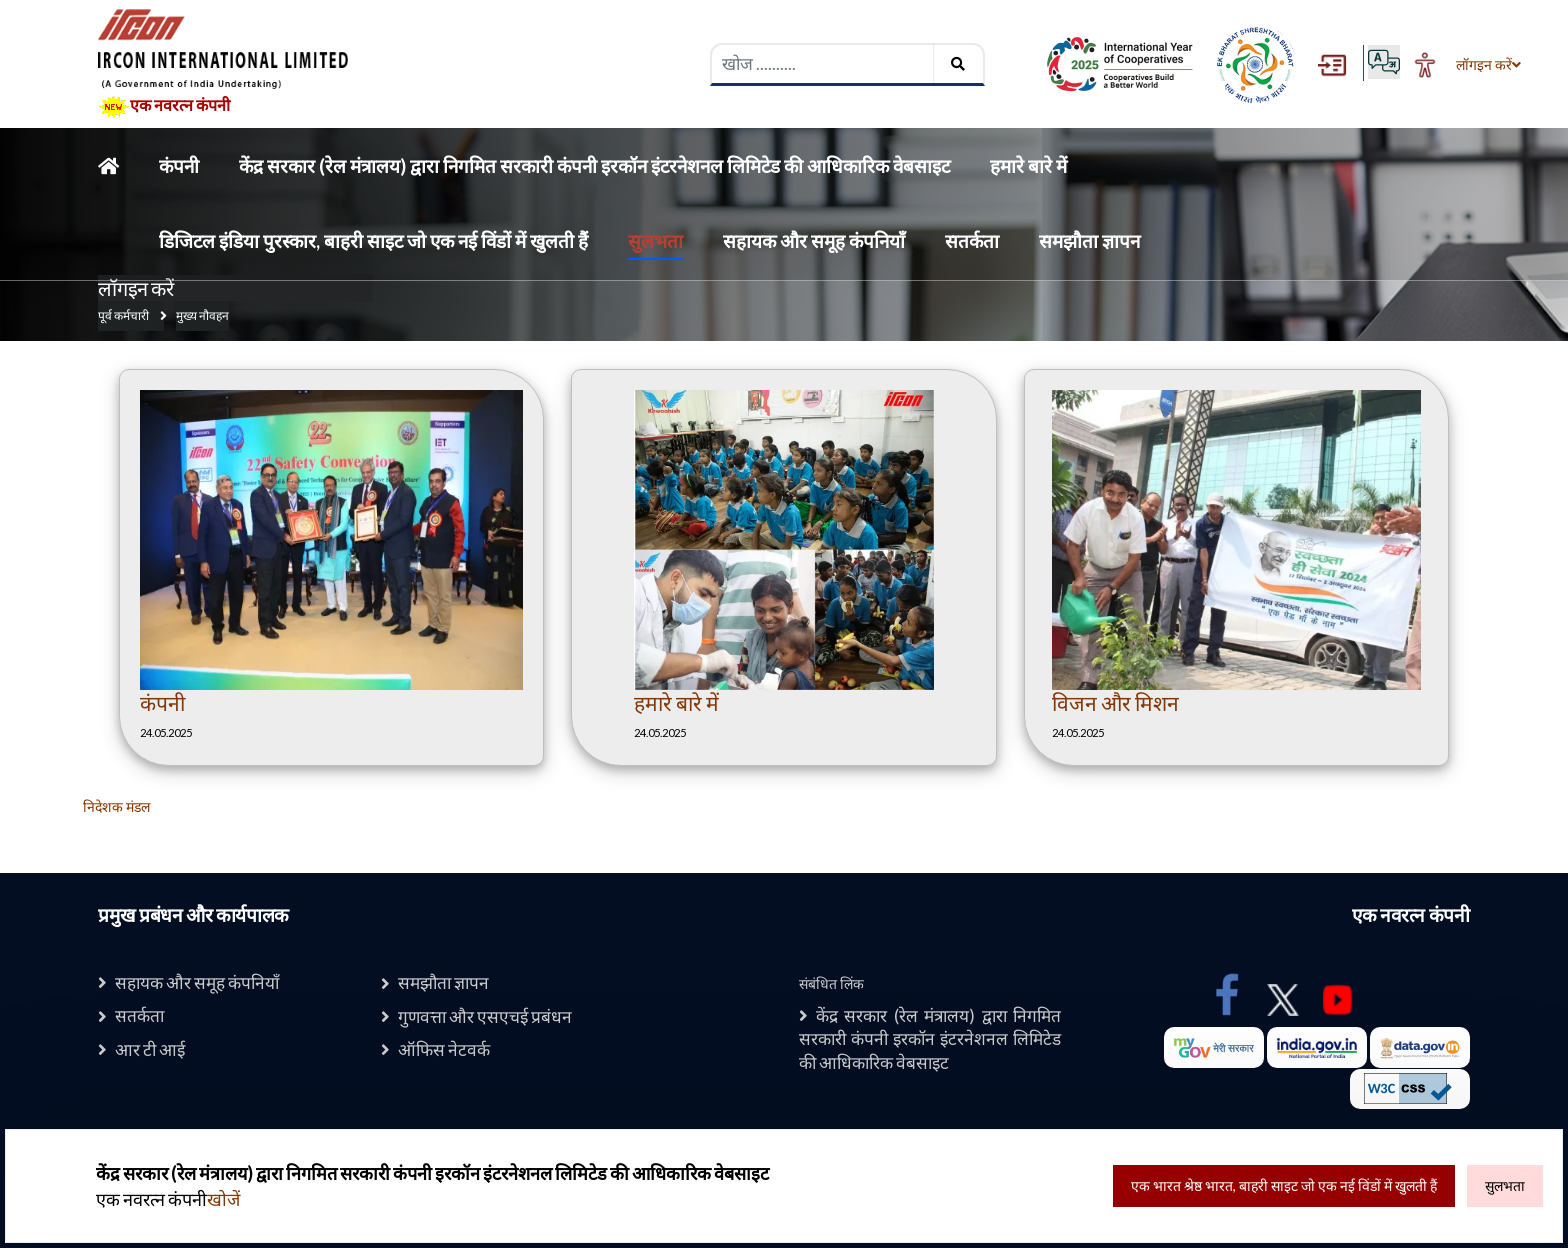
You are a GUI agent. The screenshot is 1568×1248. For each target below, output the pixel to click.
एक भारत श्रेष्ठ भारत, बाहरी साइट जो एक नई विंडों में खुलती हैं (1284, 1185)
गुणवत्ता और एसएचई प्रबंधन (493, 1017)
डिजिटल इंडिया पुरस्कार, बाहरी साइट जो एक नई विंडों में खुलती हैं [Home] (373, 240)
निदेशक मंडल (116, 806)
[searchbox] (823, 64)
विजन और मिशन (1115, 702)
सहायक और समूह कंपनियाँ (206, 982)
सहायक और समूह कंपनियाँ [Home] (814, 240)
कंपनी (162, 702)
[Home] (108, 166)
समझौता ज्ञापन (448, 982)
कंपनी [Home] (179, 165)
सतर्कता (142, 1016)
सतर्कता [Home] (972, 240)
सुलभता (1505, 1185)
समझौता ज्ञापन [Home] (1089, 240)
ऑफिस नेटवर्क (447, 1051)
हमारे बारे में (676, 702)
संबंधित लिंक (831, 983)
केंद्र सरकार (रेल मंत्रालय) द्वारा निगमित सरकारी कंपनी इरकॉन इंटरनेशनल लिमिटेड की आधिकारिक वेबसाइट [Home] (594, 165)
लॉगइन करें (1482, 65)
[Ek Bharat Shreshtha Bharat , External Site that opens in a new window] (1255, 64)
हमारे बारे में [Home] (1028, 165)
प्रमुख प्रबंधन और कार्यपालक (193, 915)
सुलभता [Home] (655, 240)
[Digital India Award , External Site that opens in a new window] (1120, 64)
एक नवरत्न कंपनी (164, 107)
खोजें (223, 1200)
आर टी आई (153, 1051)
